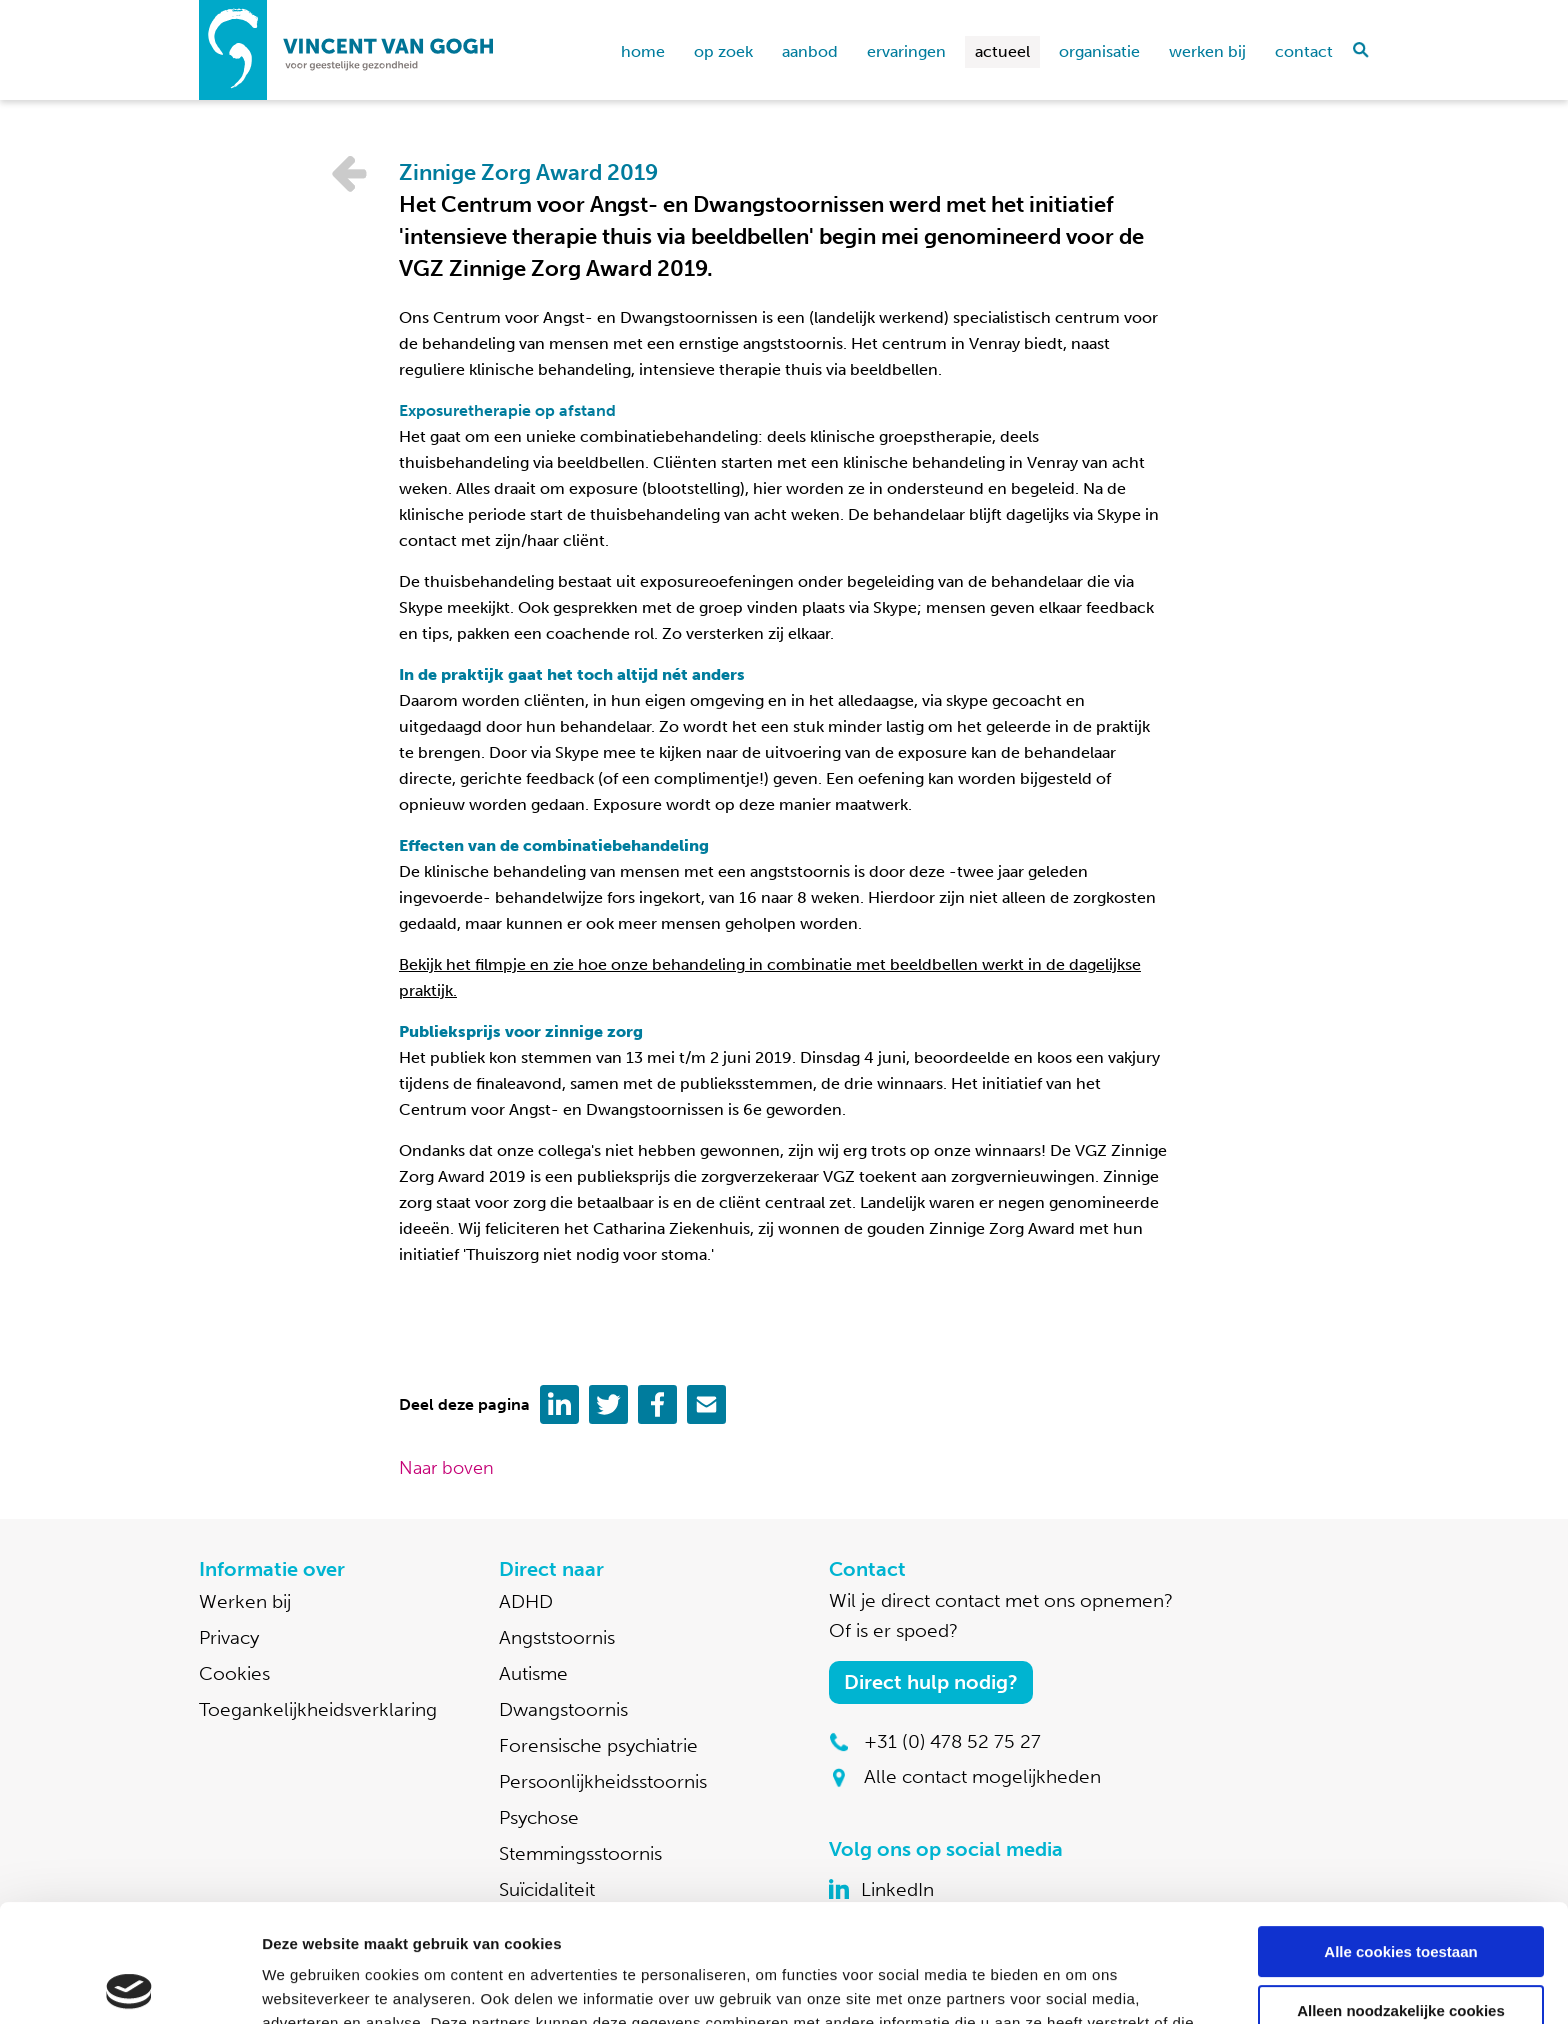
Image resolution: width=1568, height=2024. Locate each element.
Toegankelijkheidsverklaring (318, 1709)
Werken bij (1207, 51)
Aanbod (810, 51)
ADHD (526, 1601)
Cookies (234, 1673)
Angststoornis (557, 1637)
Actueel (1002, 51)
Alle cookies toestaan (1400, 1834)
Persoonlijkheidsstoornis (603, 1781)
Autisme (533, 1673)
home (643, 51)
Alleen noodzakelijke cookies (1401, 1892)
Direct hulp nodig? (931, 1682)
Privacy (229, 1637)
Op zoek (723, 51)
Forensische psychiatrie (598, 1745)
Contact (1304, 51)
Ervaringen (906, 51)
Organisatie (1099, 51)
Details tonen (309, 1984)
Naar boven (446, 1468)
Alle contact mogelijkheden (982, 1776)
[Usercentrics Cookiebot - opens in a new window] (129, 1985)
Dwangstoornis (563, 1709)
